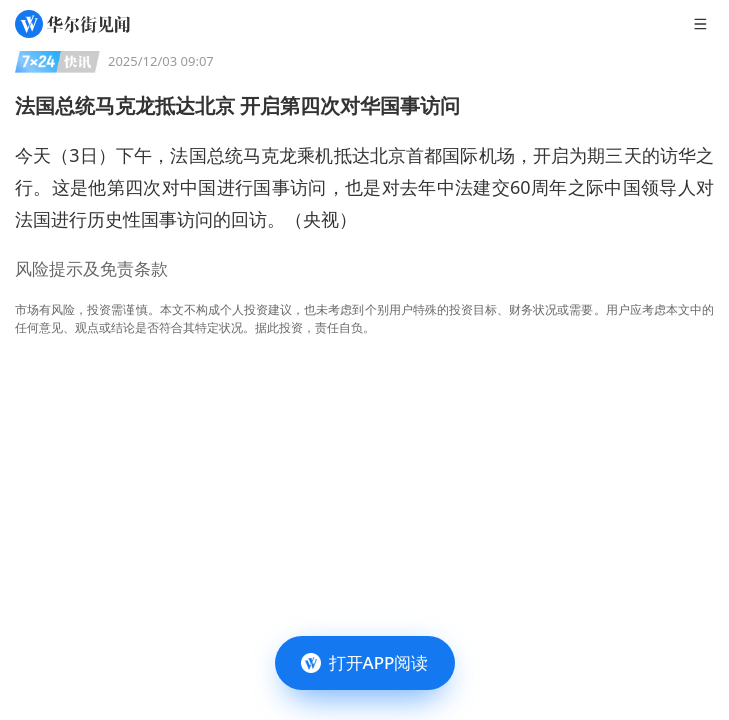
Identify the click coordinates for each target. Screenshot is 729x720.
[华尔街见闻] (72, 24)
